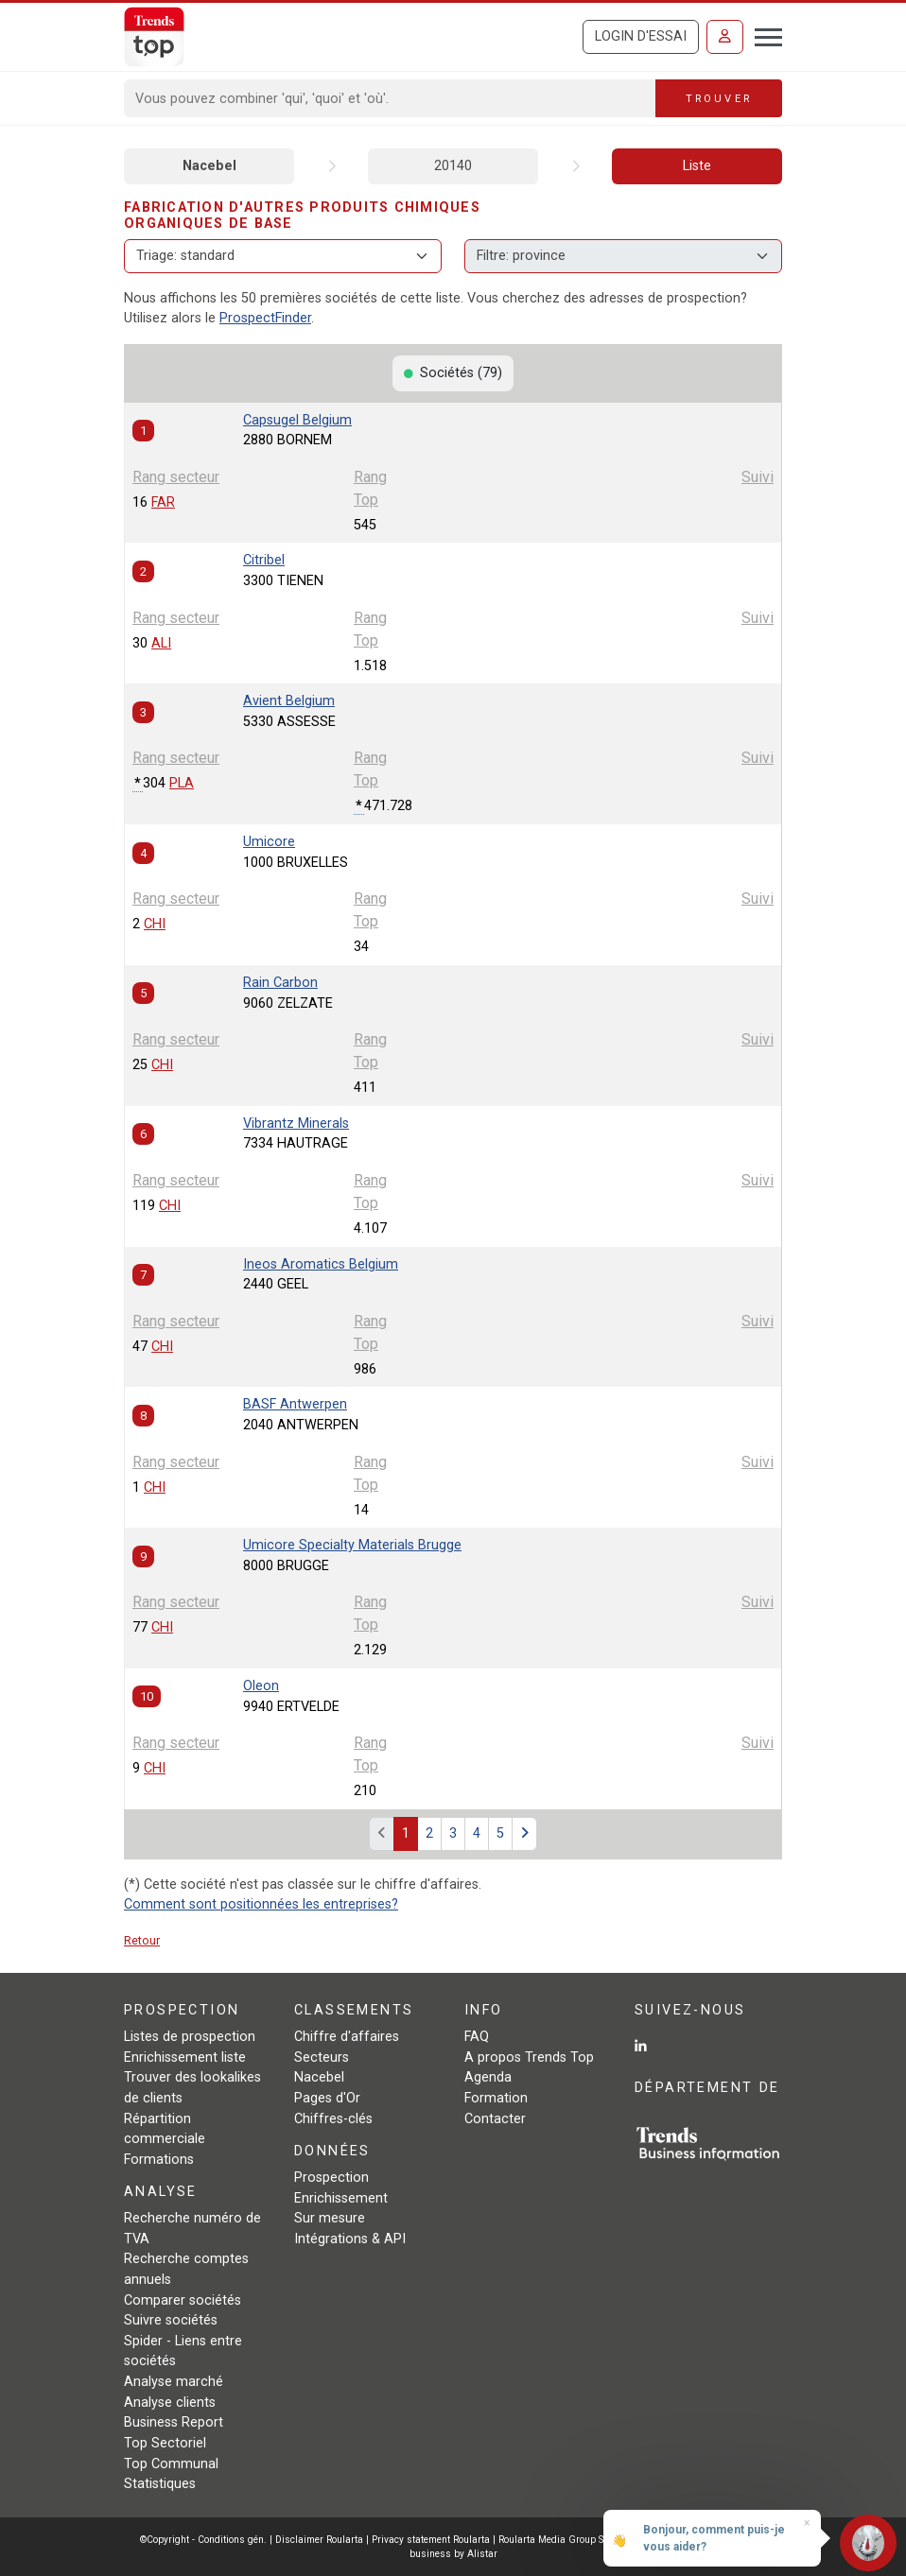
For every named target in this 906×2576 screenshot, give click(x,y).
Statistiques (160, 2484)
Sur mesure (329, 2218)
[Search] (390, 98)
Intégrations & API (350, 2239)
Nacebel (209, 166)
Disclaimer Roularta (319, 2539)
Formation (496, 2098)
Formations (159, 2160)
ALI (161, 643)
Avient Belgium (289, 701)
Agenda (488, 2077)
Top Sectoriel (165, 2443)
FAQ (476, 2037)
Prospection (331, 2178)
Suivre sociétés (171, 2320)
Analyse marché (173, 2382)
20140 (453, 166)
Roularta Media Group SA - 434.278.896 (588, 2539)
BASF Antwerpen (295, 1404)
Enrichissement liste (185, 2057)
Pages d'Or (327, 2098)
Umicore (269, 842)
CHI (155, 924)
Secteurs (321, 2057)
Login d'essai (641, 36)
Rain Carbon (280, 983)
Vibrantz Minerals (296, 1123)
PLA (181, 783)
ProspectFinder (265, 318)
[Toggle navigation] (762, 35)
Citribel (264, 560)
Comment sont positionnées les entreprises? (261, 1904)
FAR (163, 502)
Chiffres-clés (333, 2119)
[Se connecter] (724, 37)
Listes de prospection (189, 2037)
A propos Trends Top (529, 2057)
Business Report (173, 2422)
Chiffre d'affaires (346, 2037)
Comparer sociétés (182, 2300)
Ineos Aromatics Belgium (320, 1264)
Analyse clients (170, 2402)
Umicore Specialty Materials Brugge (352, 1545)
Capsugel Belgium (297, 420)
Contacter (495, 2119)
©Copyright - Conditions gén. (203, 2539)
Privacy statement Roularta (431, 2539)
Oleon (261, 1686)
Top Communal (171, 2464)
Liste (697, 166)
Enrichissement (341, 2198)
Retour (142, 1940)
